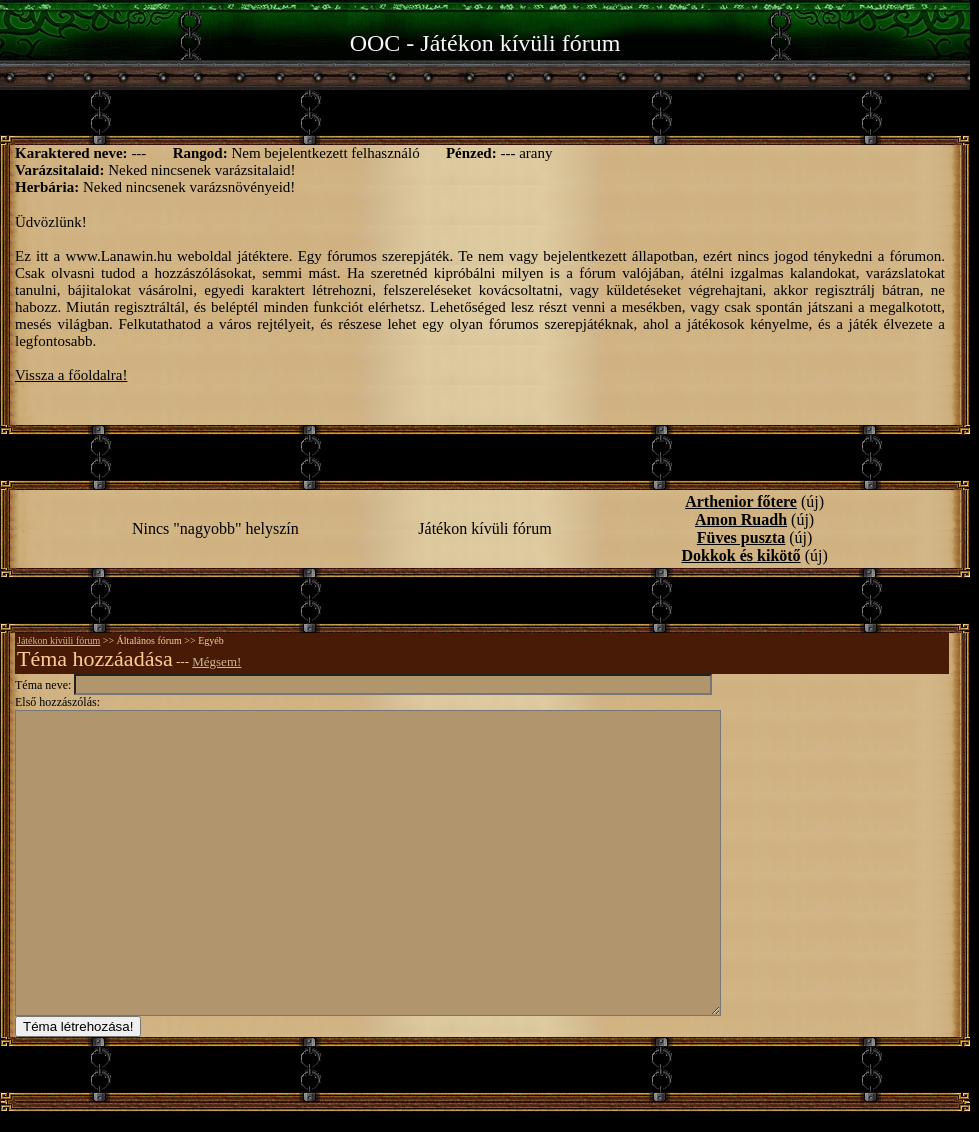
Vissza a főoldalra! (71, 375)
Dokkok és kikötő (740, 555)
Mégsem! (216, 661)
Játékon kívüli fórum (58, 640)
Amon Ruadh (741, 519)
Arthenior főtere (741, 501)
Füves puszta (741, 537)
